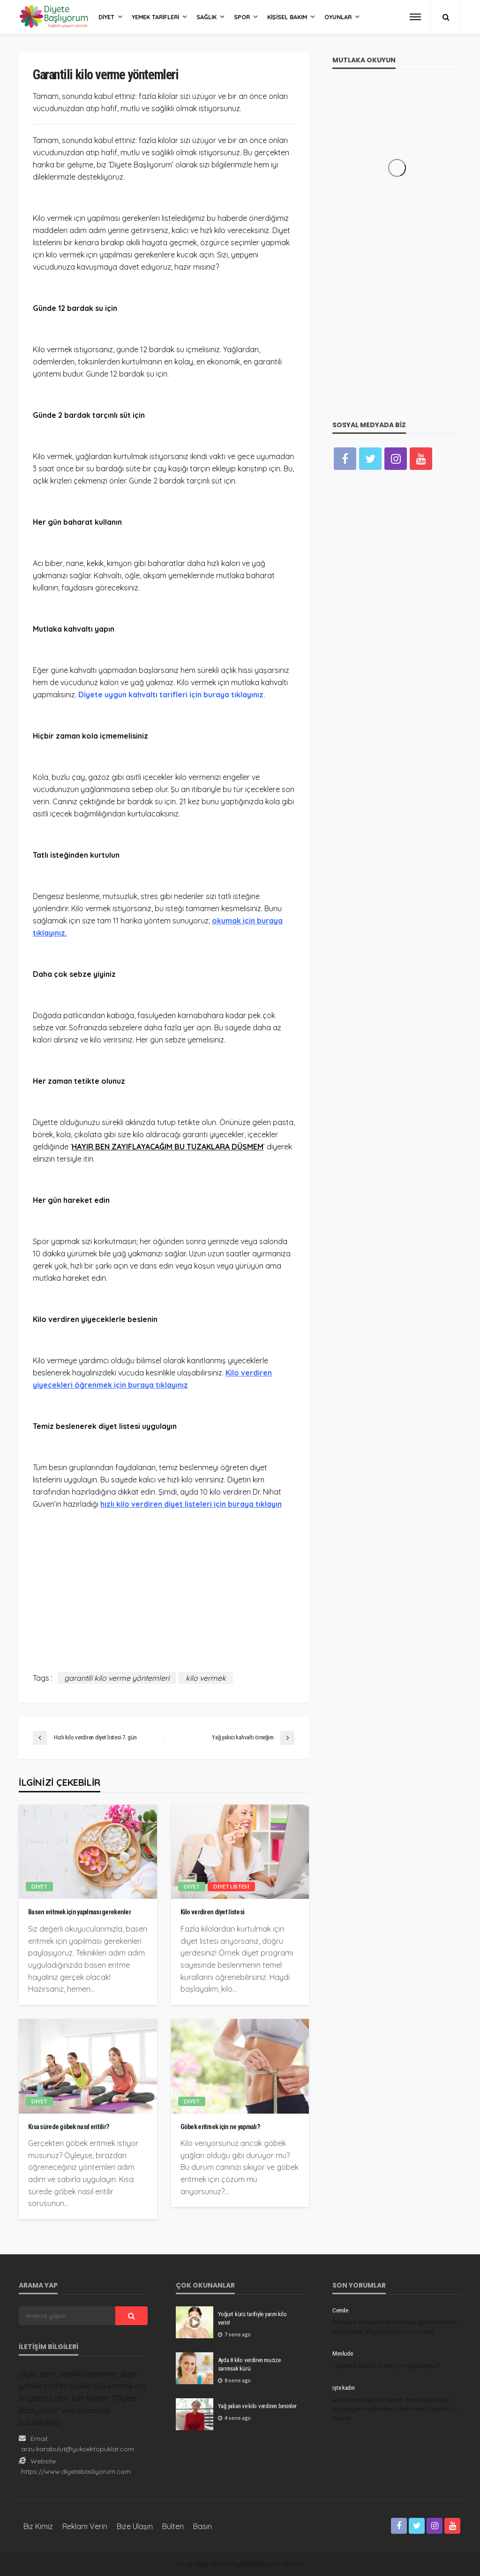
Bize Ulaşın (135, 2526)
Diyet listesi (231, 1886)
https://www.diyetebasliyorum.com (76, 2471)
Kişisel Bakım (287, 17)
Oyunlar (338, 17)
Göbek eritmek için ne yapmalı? (220, 2127)
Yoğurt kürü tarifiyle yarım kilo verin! (252, 2318)
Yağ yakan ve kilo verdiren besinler (257, 2406)
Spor (242, 17)
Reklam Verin (84, 2526)
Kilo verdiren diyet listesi (212, 1912)
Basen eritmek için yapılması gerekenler (79, 1912)
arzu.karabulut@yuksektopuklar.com (77, 2449)
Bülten (173, 2526)
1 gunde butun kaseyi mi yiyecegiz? (386, 2365)
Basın (202, 2526)
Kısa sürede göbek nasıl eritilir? (68, 2127)
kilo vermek (206, 1678)
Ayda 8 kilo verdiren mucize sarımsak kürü (249, 2364)
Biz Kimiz (38, 2526)
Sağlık (206, 17)
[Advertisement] (164, 1584)
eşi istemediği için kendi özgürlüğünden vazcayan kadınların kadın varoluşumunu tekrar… (395, 2408)
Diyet (106, 17)
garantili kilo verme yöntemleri (116, 1678)
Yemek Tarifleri (155, 17)
